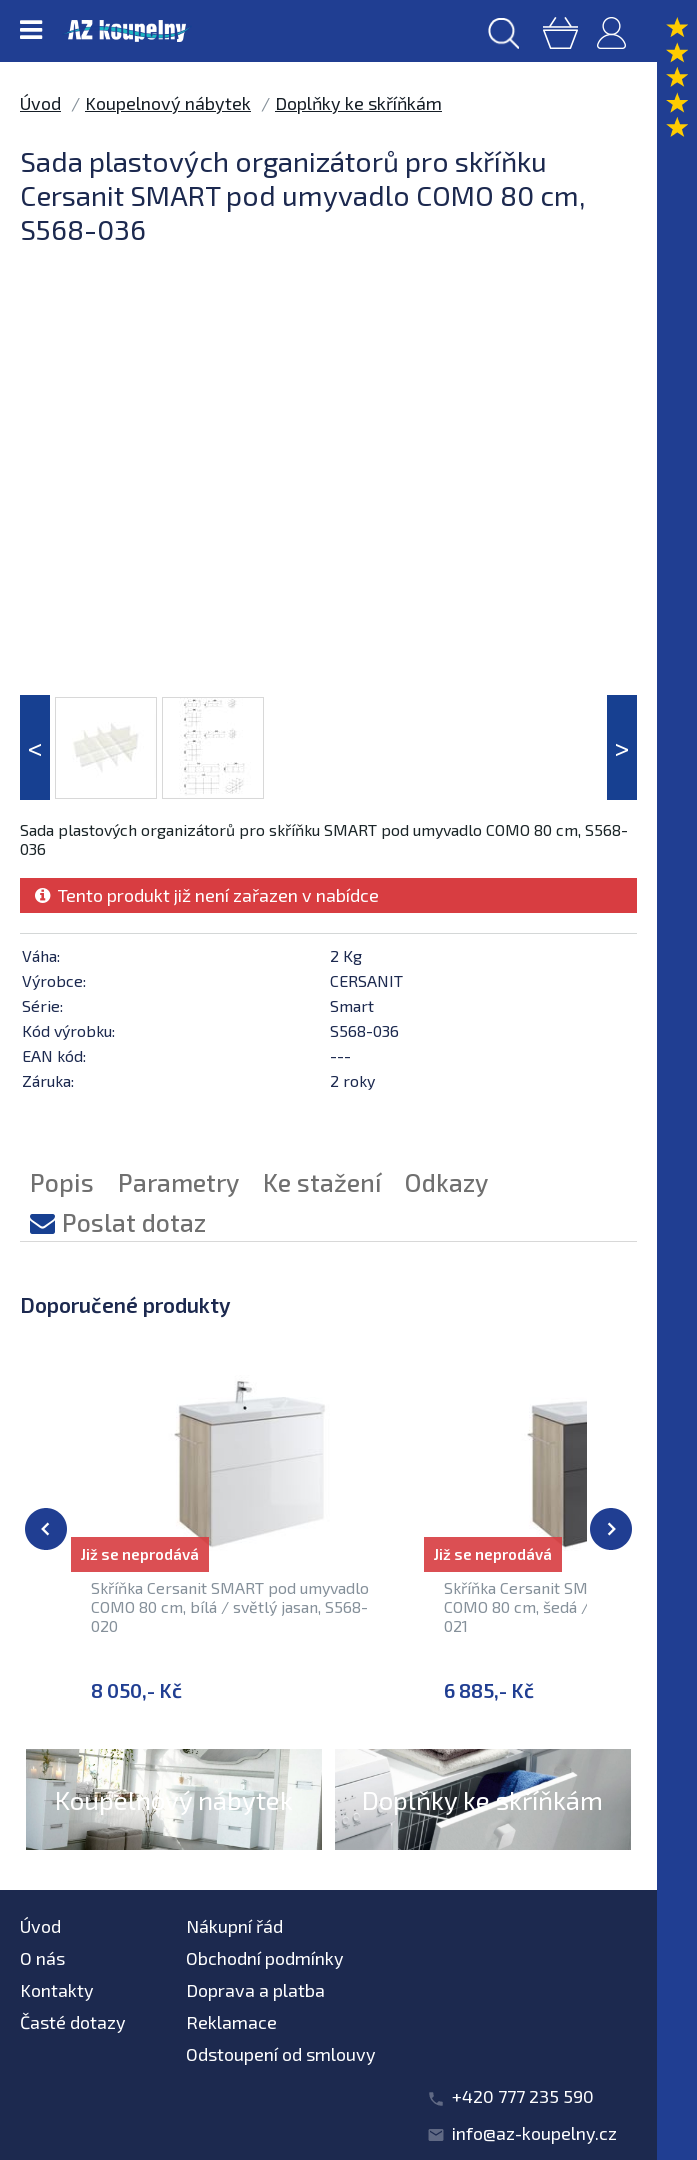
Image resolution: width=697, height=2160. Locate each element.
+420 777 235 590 (523, 2096)
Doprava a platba (255, 1990)
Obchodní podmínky (265, 1958)
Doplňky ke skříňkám (358, 103)
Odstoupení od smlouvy (281, 2054)
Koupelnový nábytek (168, 103)
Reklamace (231, 2022)
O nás (42, 1958)
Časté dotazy (73, 2022)
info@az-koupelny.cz (534, 2133)
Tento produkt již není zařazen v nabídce (207, 895)
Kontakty (57, 1990)
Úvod (40, 103)
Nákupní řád (234, 1926)
